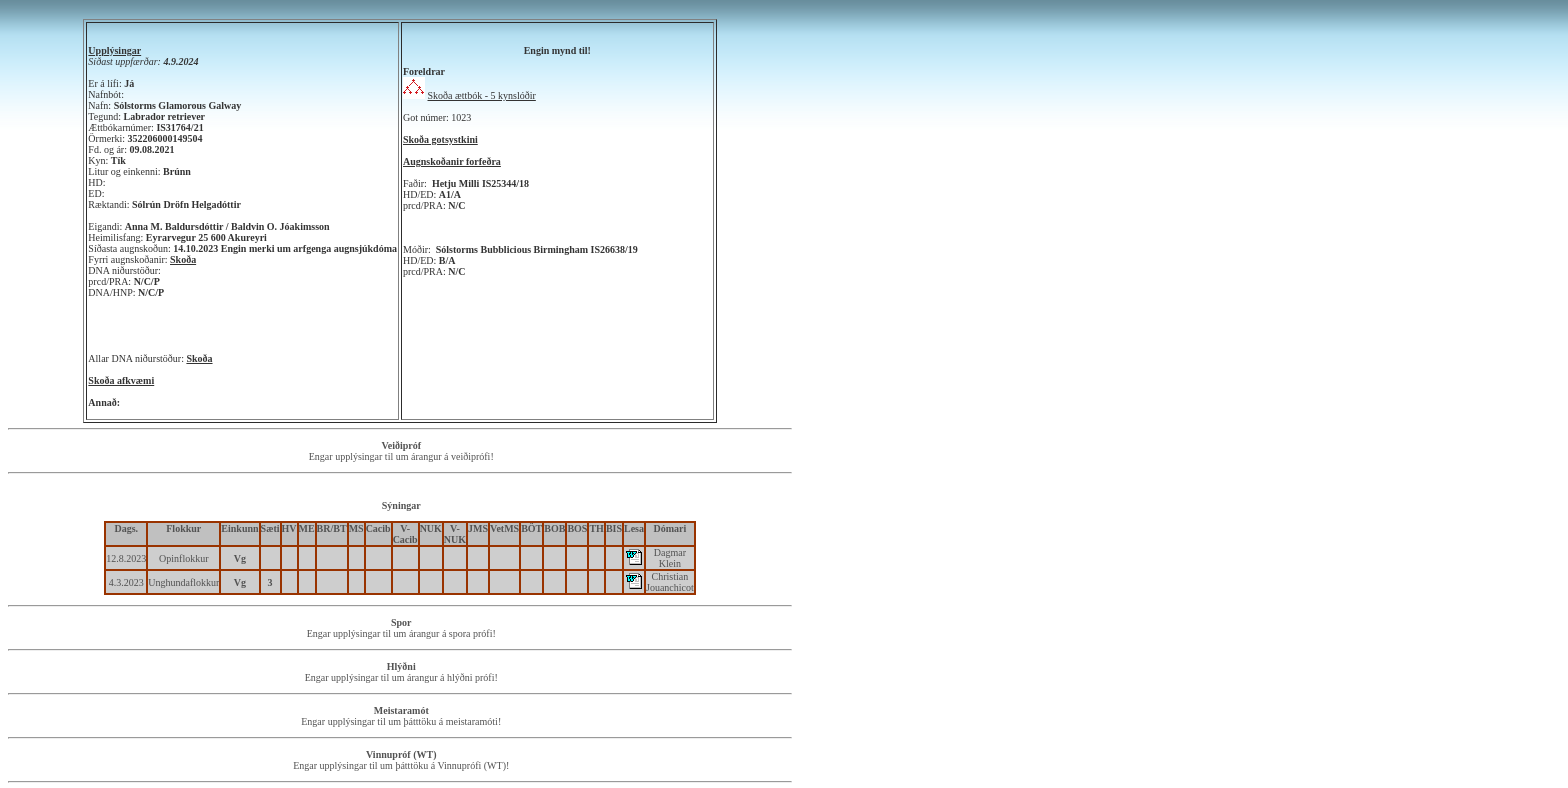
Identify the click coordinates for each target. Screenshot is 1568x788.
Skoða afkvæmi (121, 380)
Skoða (183, 259)
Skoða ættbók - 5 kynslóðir (482, 95)
